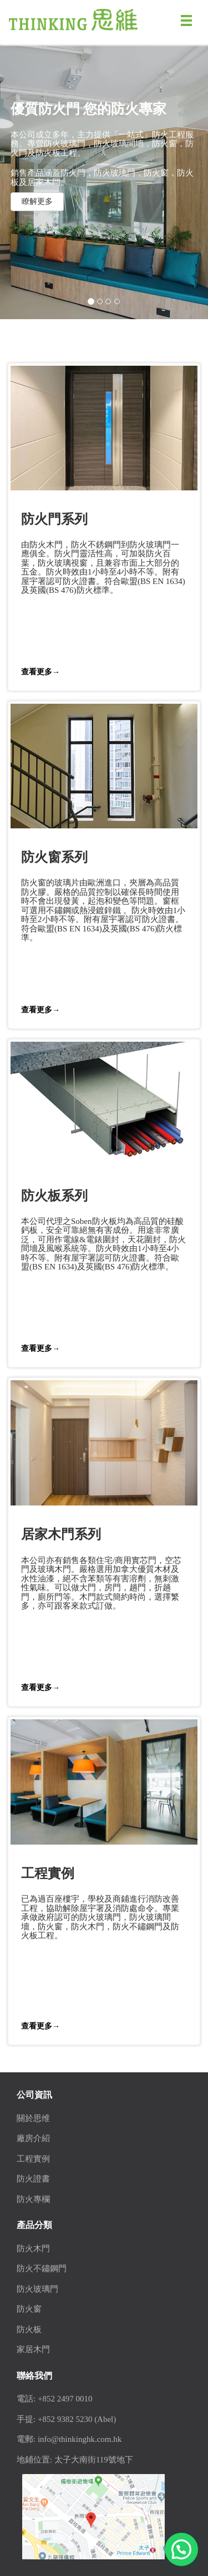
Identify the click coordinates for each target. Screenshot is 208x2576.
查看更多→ (40, 672)
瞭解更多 (37, 201)
